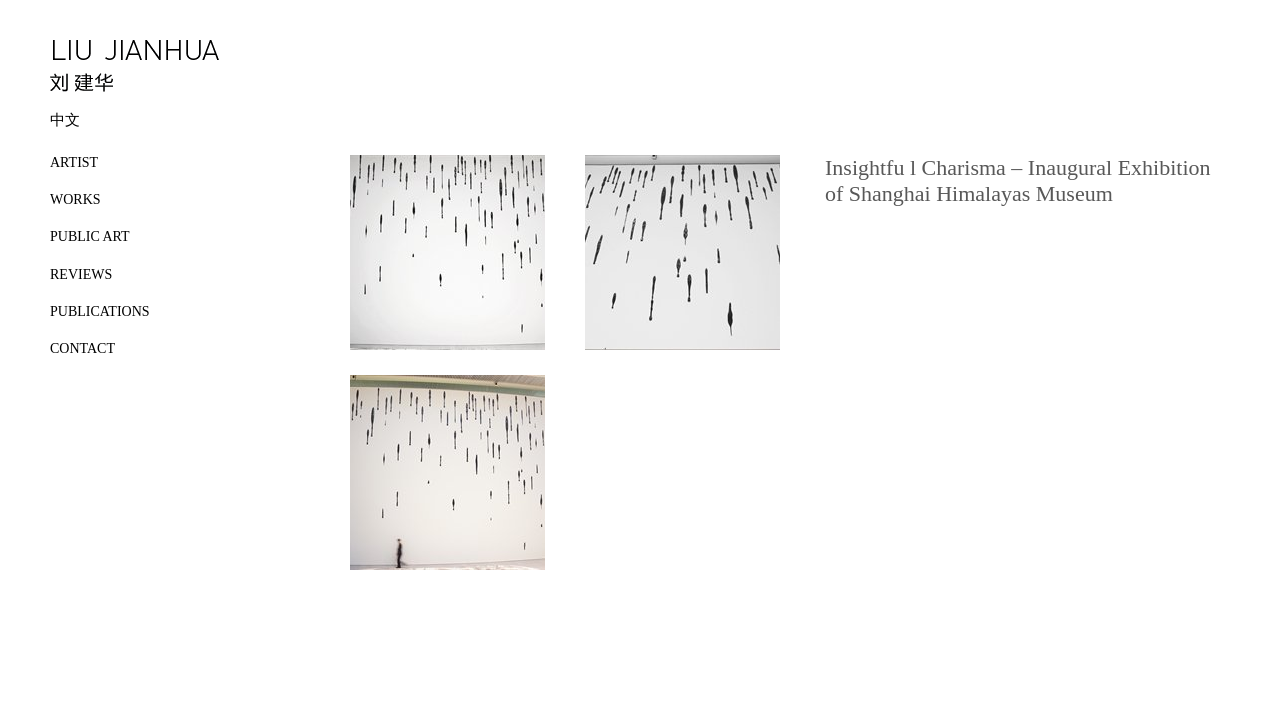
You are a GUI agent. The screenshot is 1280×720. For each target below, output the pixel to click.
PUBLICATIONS (100, 311)
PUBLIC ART (90, 236)
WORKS (75, 199)
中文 (65, 120)
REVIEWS (81, 274)
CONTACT (82, 348)
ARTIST (74, 162)
